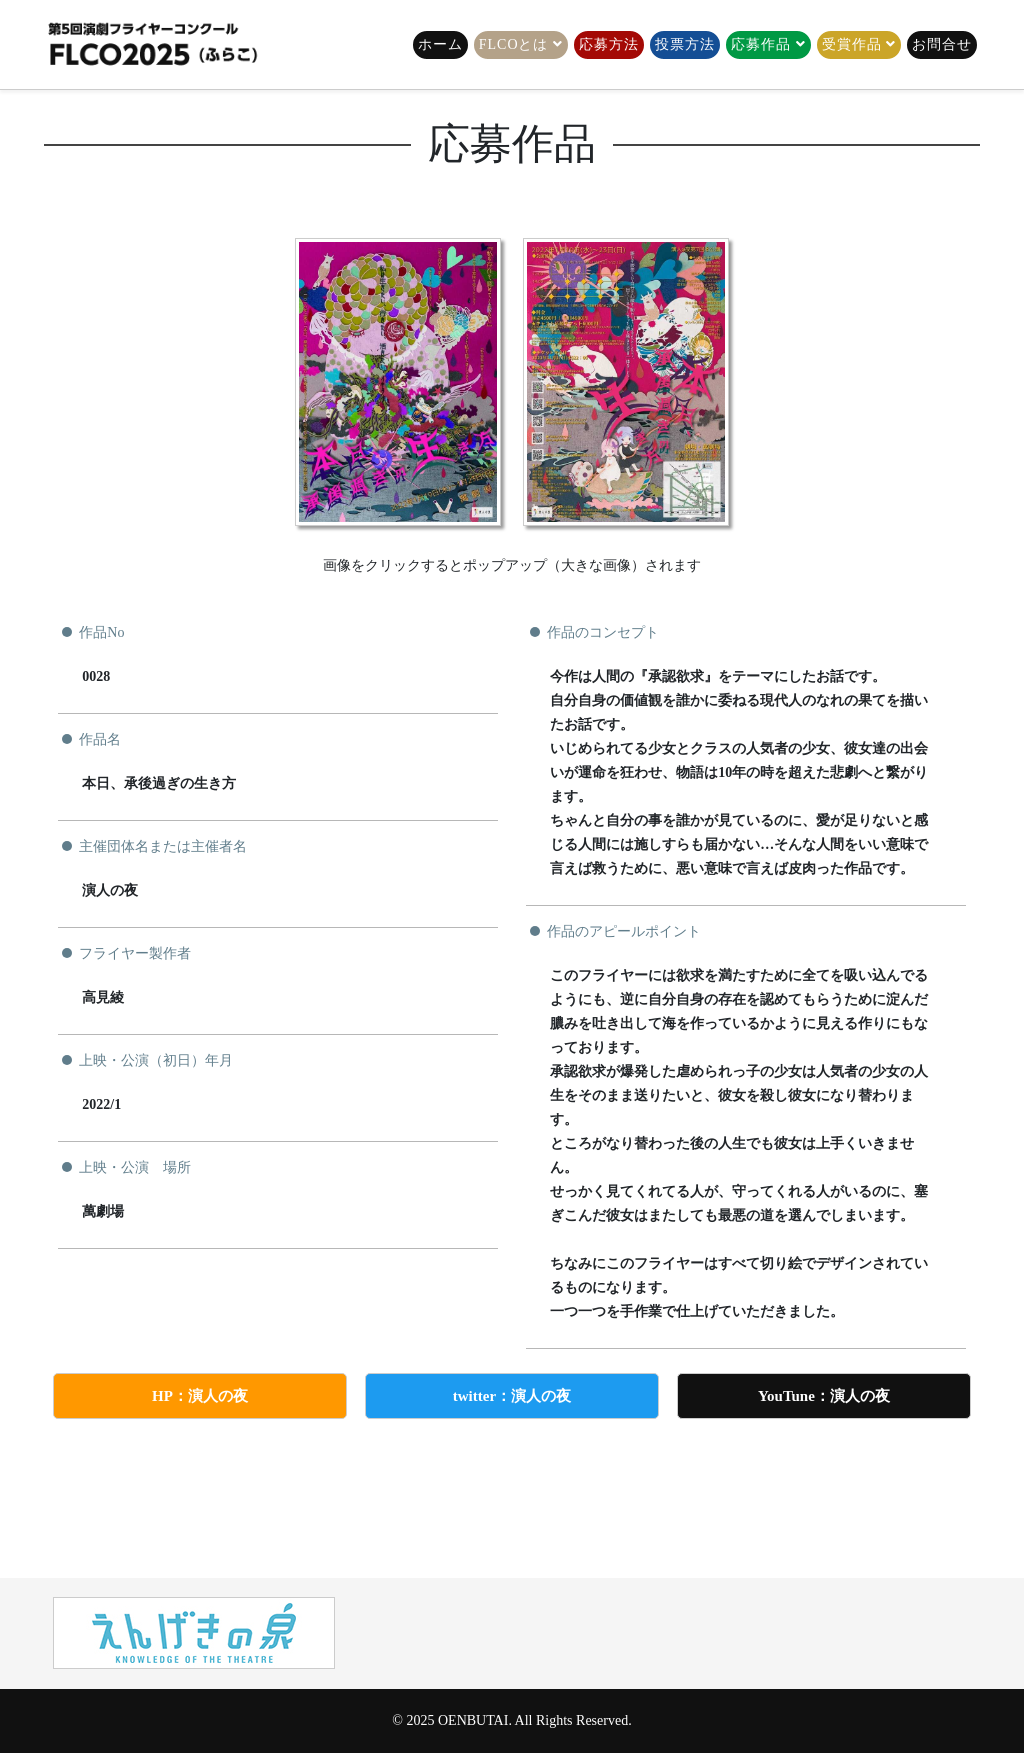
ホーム (440, 44)
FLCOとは (514, 44)
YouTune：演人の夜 (824, 1396)
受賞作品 (852, 44)
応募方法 (609, 44)
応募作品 (761, 44)
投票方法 (685, 44)
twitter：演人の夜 (512, 1396)
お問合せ (942, 44)
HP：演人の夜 (200, 1396)
